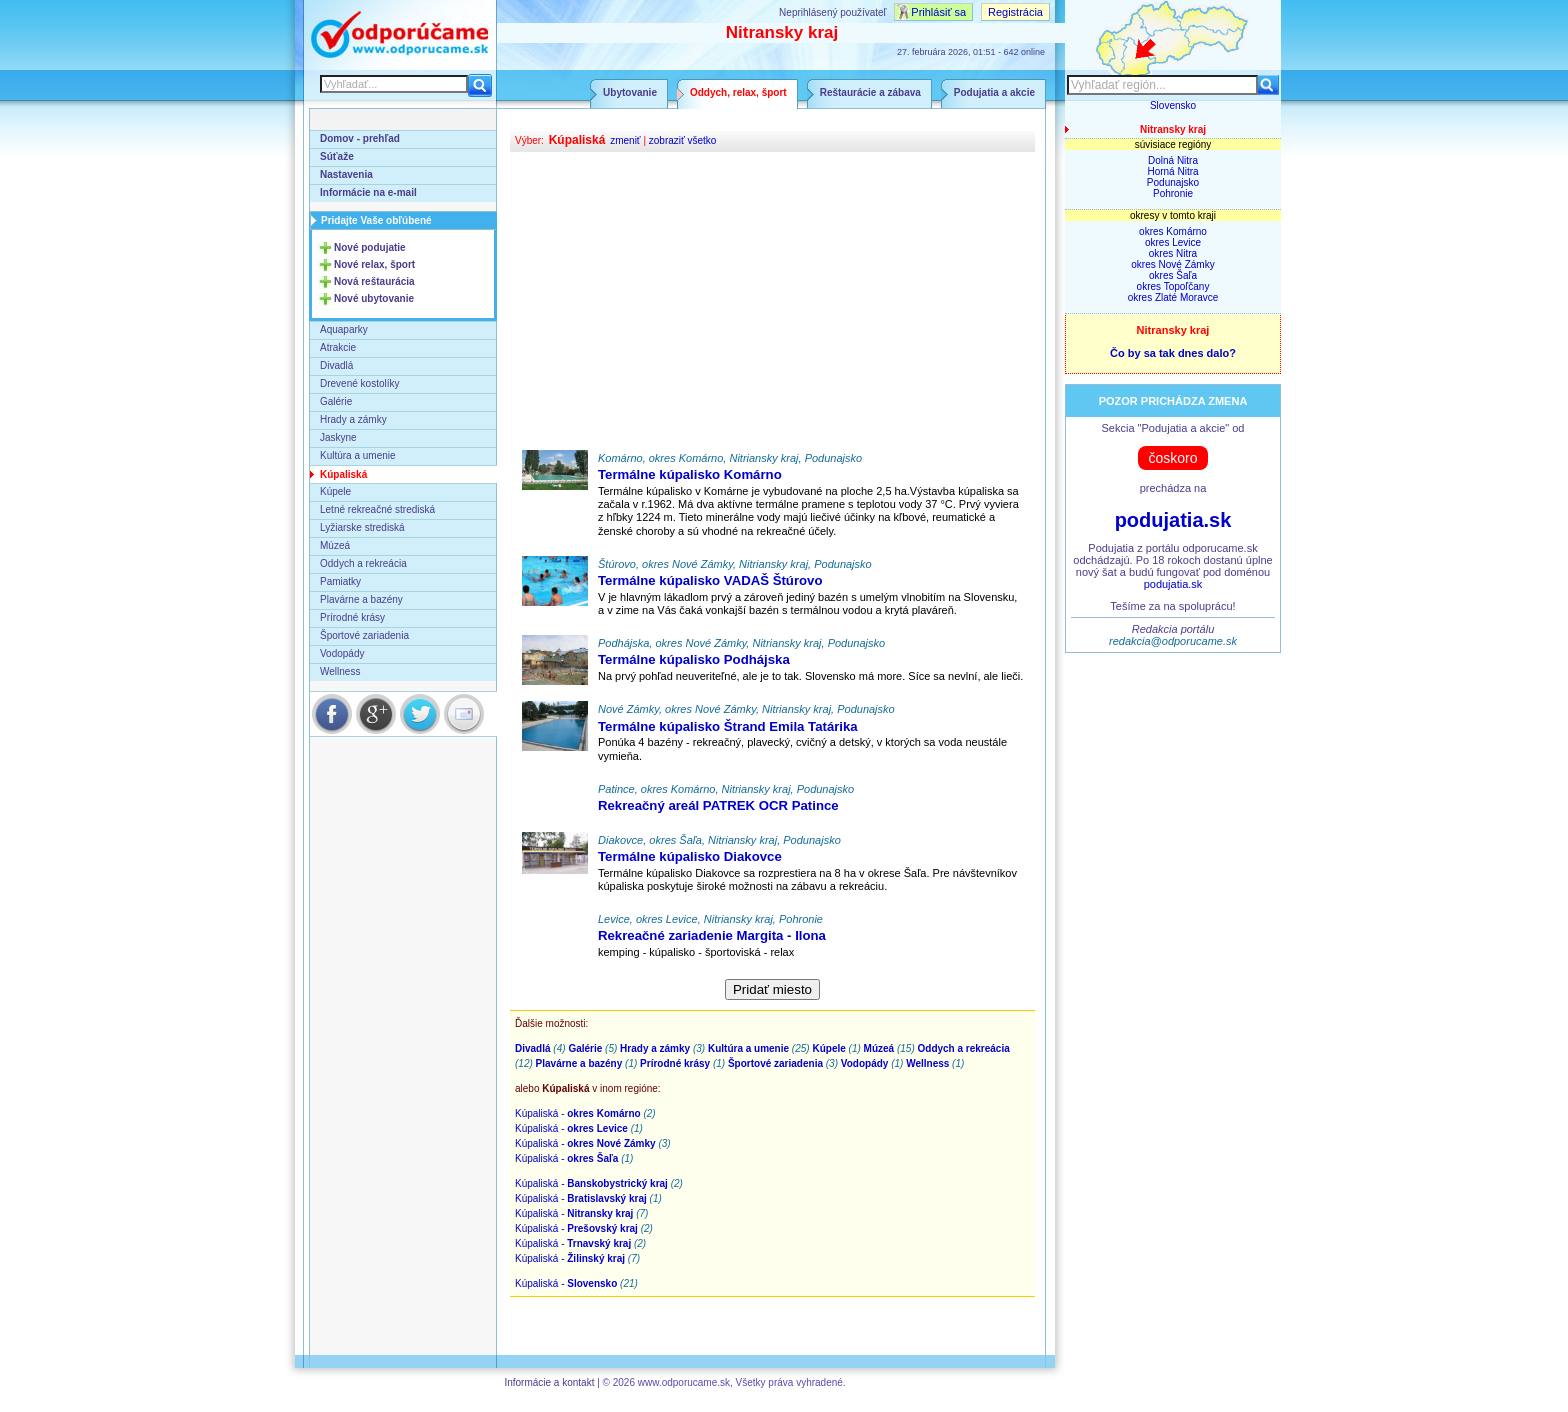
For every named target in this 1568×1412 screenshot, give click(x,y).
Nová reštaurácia (374, 281)
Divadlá (336, 365)
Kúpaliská (343, 474)
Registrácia (1015, 12)
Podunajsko (1173, 182)
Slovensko (1173, 105)
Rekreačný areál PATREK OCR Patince (718, 805)
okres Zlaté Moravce (1173, 297)
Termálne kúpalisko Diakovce (690, 856)
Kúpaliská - (578, 1113)
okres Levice (1173, 242)
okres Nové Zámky (1172, 264)
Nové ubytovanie (374, 298)
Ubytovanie (630, 92)
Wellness (340, 671)
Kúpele (335, 491)
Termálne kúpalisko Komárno (690, 474)
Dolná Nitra (1173, 160)
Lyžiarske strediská (362, 527)
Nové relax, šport (374, 264)
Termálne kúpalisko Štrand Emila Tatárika (728, 726)
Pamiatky (340, 581)
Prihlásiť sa (938, 12)
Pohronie (1173, 193)
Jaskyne (338, 437)
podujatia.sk (1173, 520)
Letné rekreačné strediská (377, 509)
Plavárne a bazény (361, 599)
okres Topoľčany (1173, 286)
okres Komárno (1173, 231)
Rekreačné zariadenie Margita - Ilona (712, 935)
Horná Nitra (1172, 171)
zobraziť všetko (683, 140)
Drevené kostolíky (359, 383)
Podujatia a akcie (994, 92)
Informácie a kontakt (549, 1382)
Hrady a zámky (353, 419)
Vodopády (342, 653)
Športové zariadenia (364, 635)
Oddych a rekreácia (363, 563)
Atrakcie (338, 347)
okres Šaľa (1173, 275)
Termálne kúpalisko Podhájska (694, 659)
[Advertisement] (772, 302)
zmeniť (625, 140)
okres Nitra (1173, 253)
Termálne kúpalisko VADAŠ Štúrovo (710, 580)
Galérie (336, 401)
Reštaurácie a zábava (870, 92)
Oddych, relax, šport (738, 92)
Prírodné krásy (352, 617)
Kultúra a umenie (358, 455)
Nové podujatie (370, 247)
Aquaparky (344, 329)
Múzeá (335, 545)
